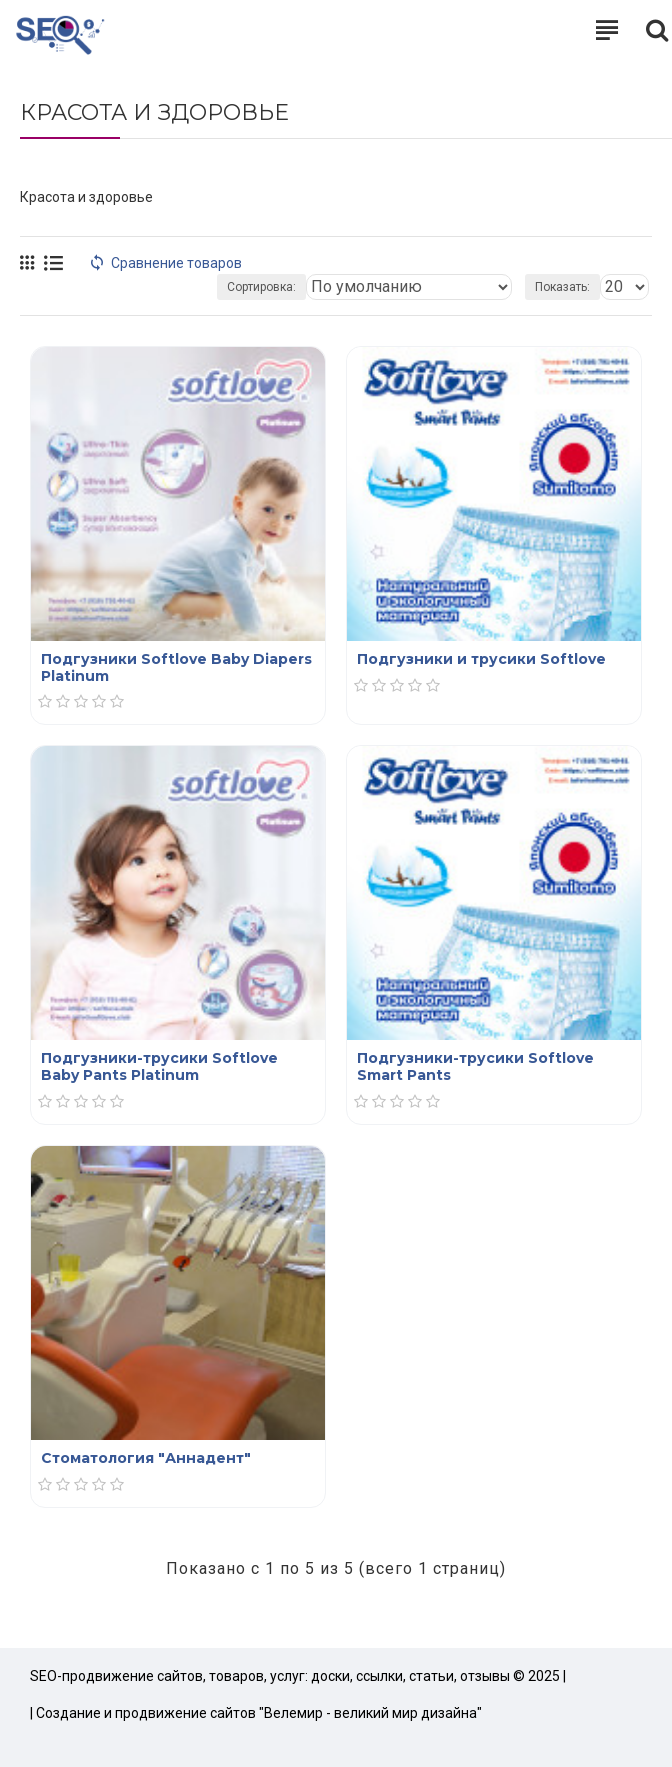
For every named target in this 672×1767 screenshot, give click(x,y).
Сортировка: (261, 287)
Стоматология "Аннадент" (146, 1458)
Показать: (562, 287)
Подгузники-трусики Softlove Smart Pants (475, 1067)
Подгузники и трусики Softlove (481, 659)
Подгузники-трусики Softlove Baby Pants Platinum (159, 1067)
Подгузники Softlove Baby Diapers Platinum (176, 668)
